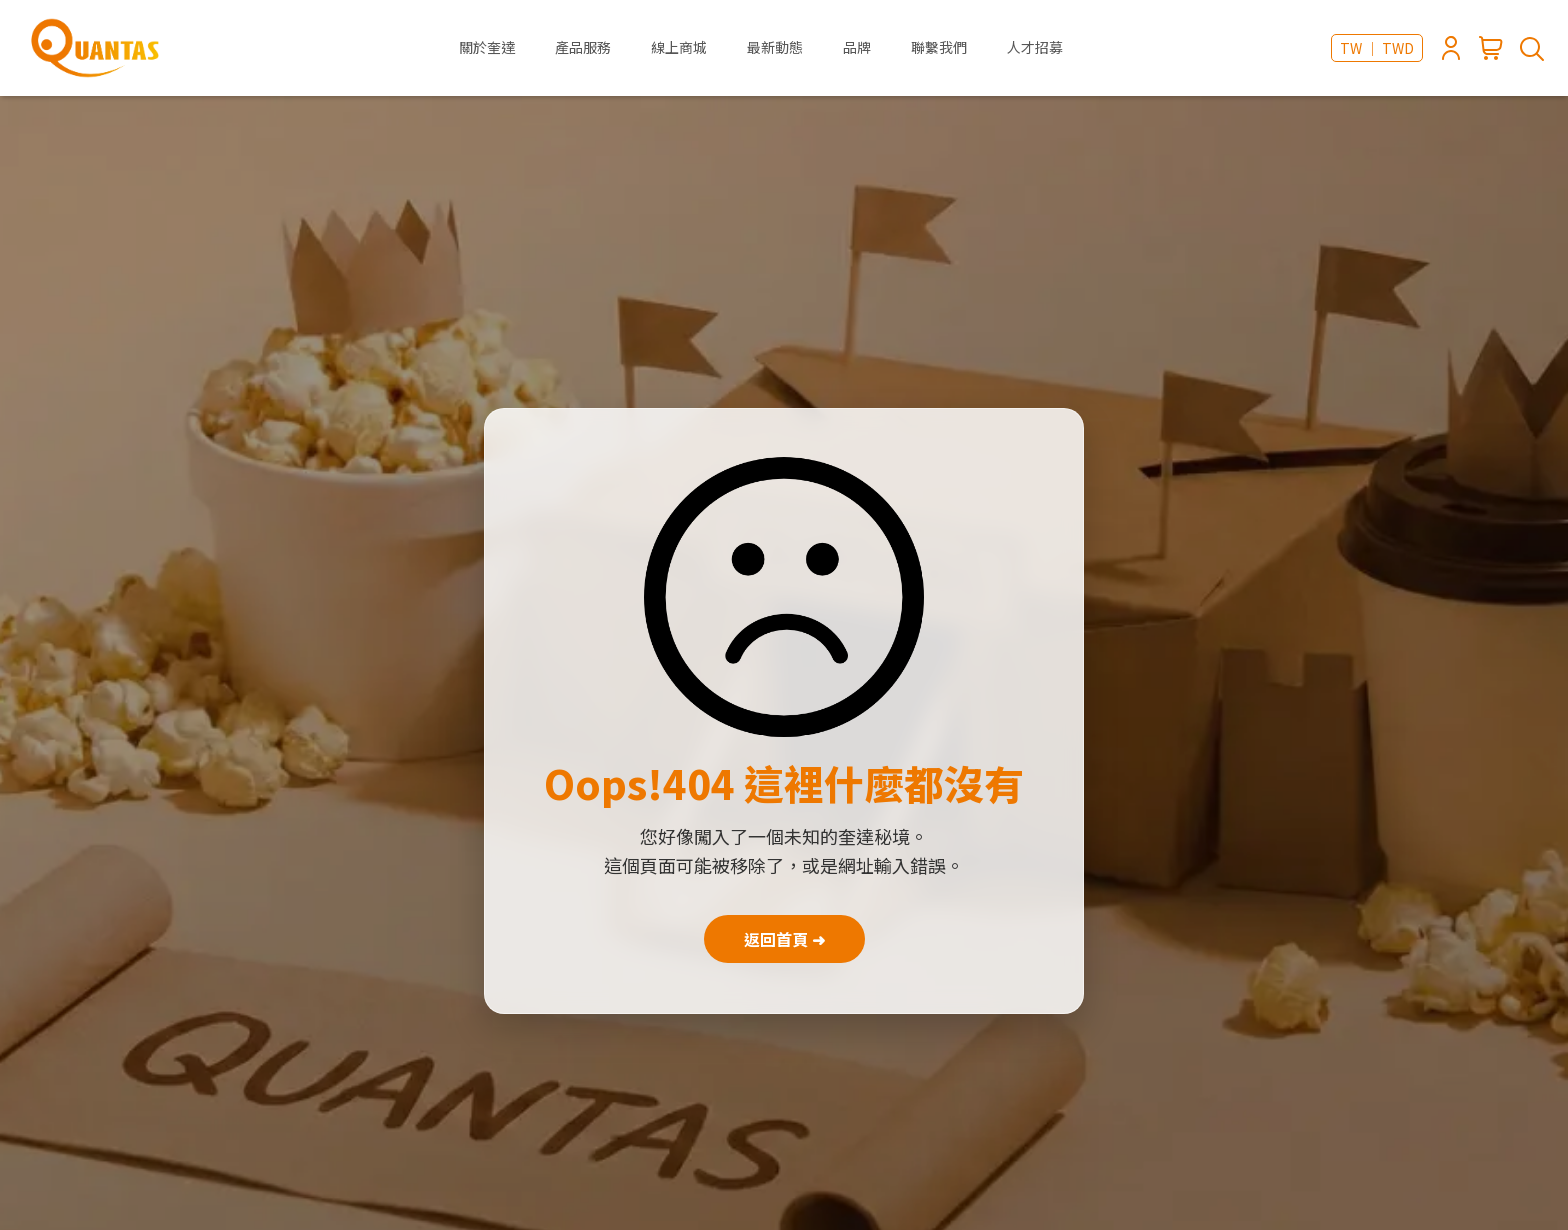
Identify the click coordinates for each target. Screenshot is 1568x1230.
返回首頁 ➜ (784, 939)
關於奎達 (487, 47)
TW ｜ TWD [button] (1377, 48)
